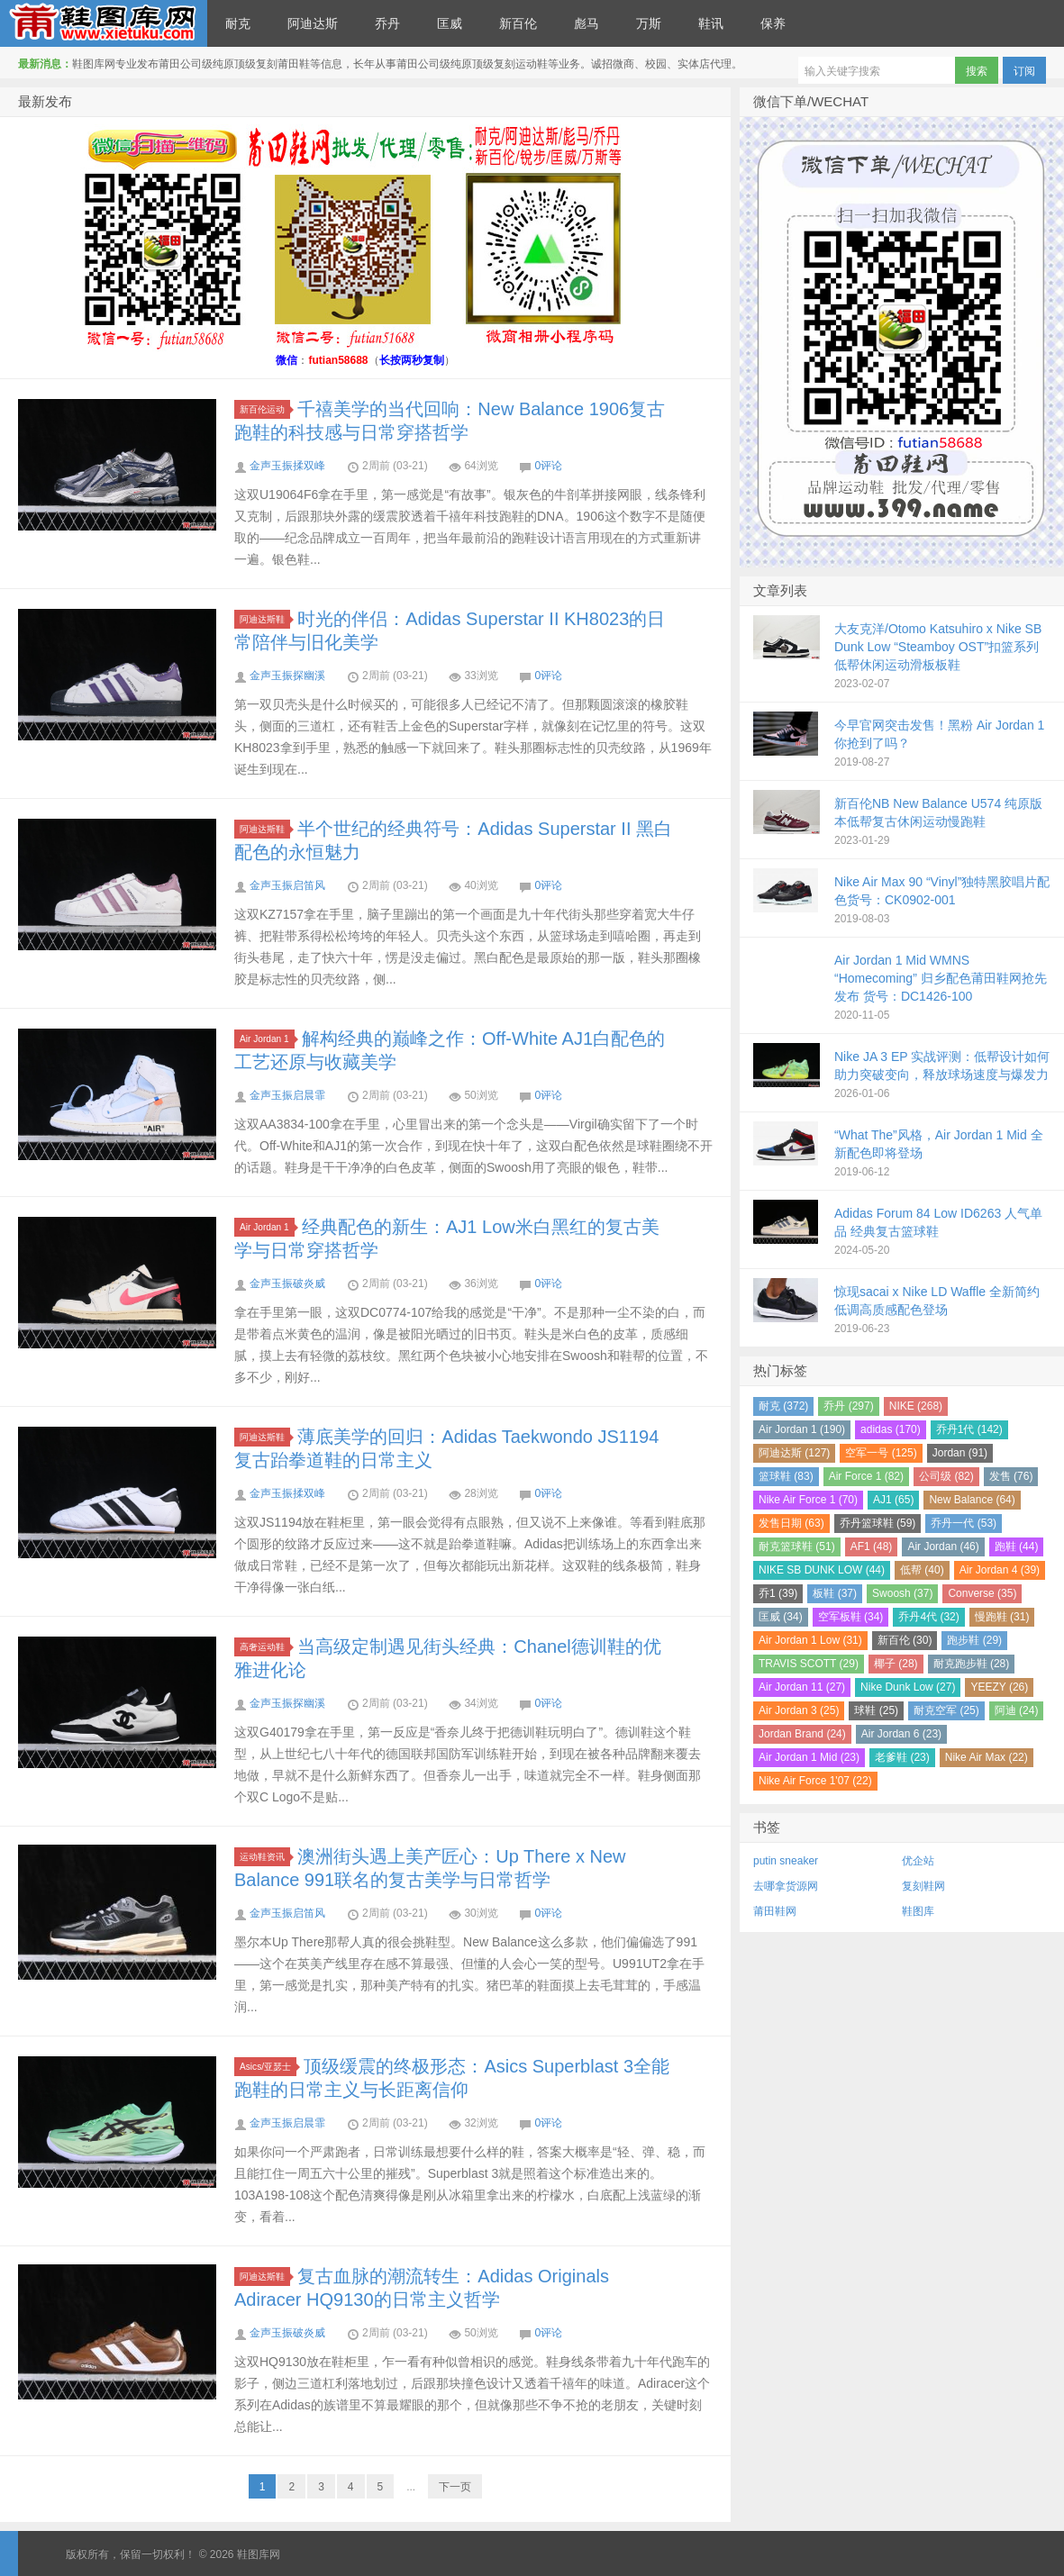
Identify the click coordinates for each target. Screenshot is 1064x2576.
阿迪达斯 (312, 23)
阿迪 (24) (1017, 1710)
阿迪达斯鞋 (265, 619)
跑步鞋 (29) (974, 1640)
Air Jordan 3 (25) (799, 1710)
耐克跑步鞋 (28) (971, 1663)
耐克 (237, 23)
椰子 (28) (896, 1663)
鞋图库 (918, 1911)
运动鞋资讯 (265, 1857)
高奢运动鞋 (265, 1647)
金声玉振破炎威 (287, 1283)
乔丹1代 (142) (969, 1429)
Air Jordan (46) (942, 1546)
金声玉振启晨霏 (287, 1095)
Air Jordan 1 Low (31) (810, 1640)
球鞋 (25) (876, 1710)
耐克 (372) (783, 1406)
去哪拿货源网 (785, 1886)
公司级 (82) (946, 1476)
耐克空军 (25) (946, 1710)
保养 (773, 23)
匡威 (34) (781, 1616)
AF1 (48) (871, 1546)
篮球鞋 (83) (786, 1476)
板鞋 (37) (835, 1593)
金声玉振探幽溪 (287, 675)
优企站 (918, 1861)
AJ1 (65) (893, 1499)
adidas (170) (890, 1429)
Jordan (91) (959, 1453)
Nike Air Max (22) (986, 1757)
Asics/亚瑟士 (268, 2067)
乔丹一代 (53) (963, 1523)
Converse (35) (982, 1593)
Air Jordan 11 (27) (802, 1687)
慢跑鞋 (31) (1002, 1616)
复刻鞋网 (923, 1886)
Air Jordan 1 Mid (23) (809, 1757)
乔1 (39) (778, 1593)
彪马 (586, 23)
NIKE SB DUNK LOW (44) (822, 1570)
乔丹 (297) (848, 1406)
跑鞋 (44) (1017, 1546)
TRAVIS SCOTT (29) (809, 1663)
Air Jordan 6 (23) (901, 1734)
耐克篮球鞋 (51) (797, 1546)
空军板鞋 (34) (851, 1616)
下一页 (455, 2487)
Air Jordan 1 (267, 1039)
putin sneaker (785, 1861)
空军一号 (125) (880, 1453)
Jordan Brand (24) (802, 1734)
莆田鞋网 (774, 1911)
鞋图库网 (103, 23)
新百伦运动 (265, 409)
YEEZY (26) (999, 1687)
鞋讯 (710, 23)
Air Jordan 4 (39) (999, 1570)
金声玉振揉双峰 (287, 465)
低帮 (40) (922, 1570)
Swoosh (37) (902, 1593)
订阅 (1024, 71)
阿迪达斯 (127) (794, 1453)
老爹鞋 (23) (902, 1757)
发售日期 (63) (791, 1523)
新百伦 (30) (905, 1640)
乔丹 (387, 23)
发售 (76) (1011, 1476)
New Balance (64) (971, 1499)
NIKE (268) (915, 1406)
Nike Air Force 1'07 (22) (815, 1780)
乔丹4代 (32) (928, 1616)
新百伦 (518, 23)
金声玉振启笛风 (287, 885)
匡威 (449, 23)
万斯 (648, 23)
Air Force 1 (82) (866, 1476)
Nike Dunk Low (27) (907, 1687)
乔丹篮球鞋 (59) (878, 1523)
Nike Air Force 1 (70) (808, 1499)
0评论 (548, 465)
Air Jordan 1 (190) (802, 1429)
